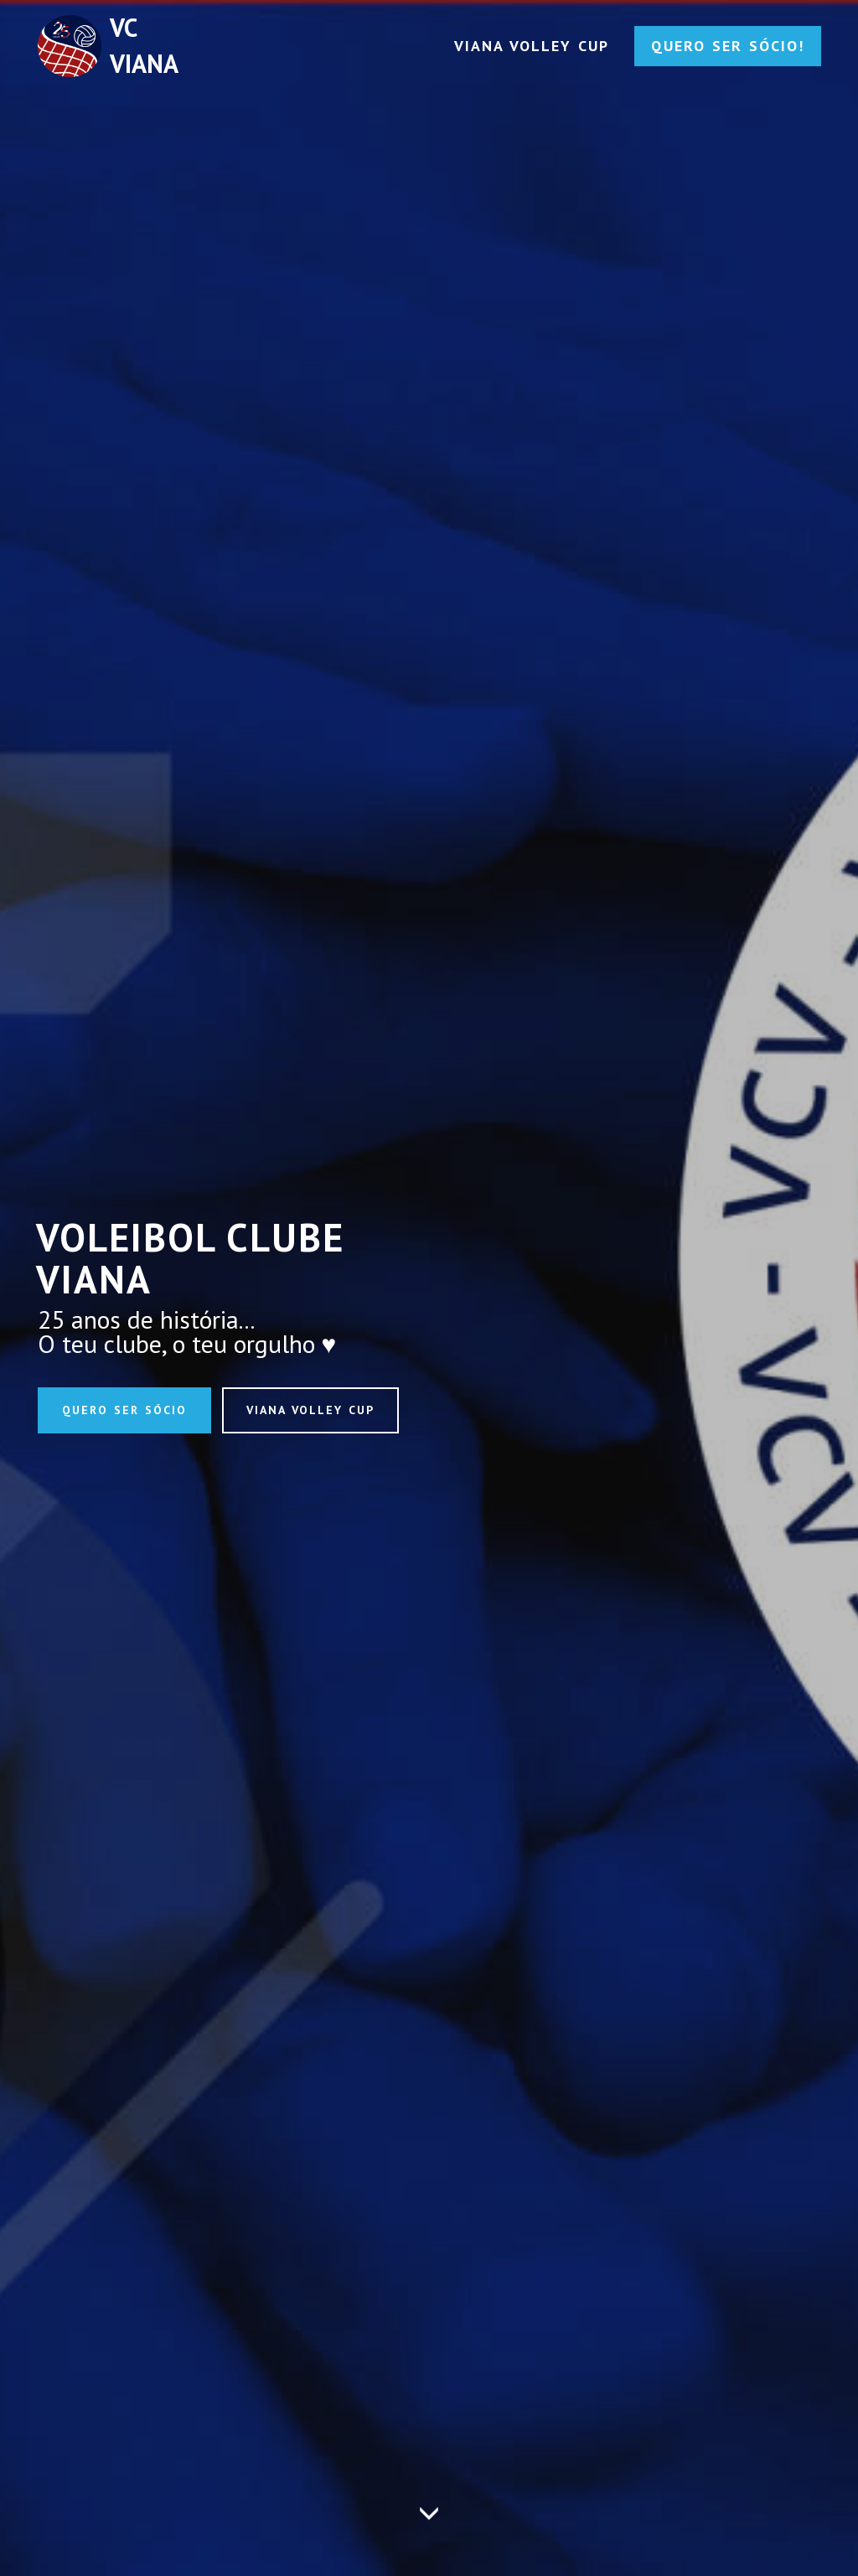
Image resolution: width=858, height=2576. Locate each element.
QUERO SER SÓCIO (124, 1410)
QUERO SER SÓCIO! (727, 45)
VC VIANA (144, 45)
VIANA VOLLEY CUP (531, 45)
